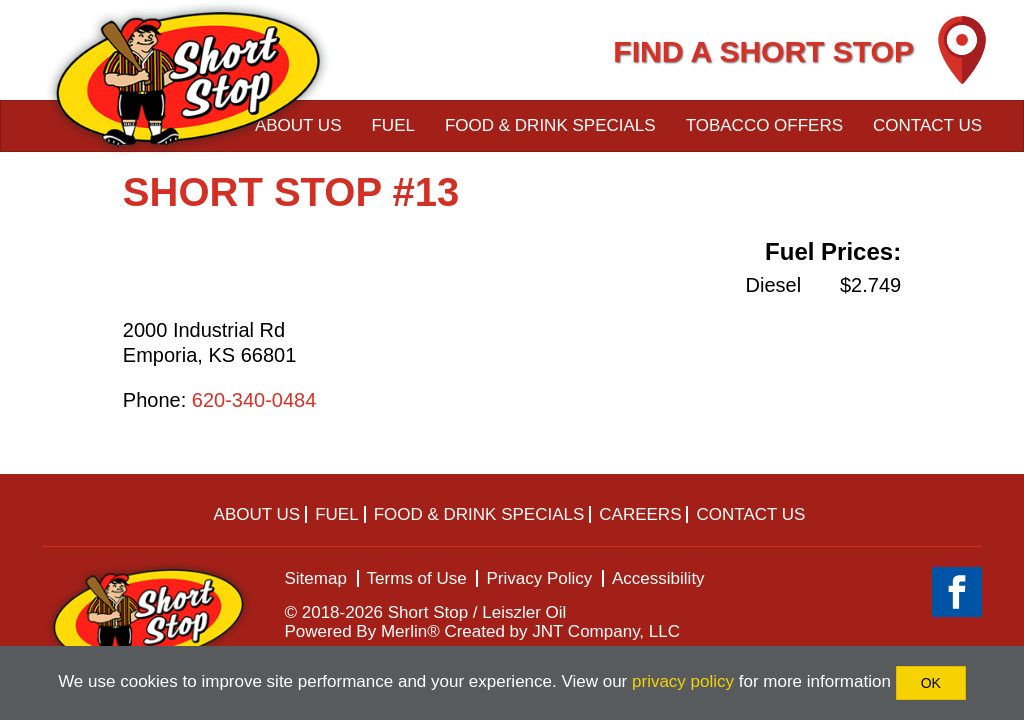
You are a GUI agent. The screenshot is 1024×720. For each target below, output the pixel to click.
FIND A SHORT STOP (763, 51)
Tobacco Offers (764, 125)
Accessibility (658, 578)
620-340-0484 (254, 400)
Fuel (392, 125)
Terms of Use (417, 578)
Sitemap (316, 578)
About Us (257, 514)
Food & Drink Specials (550, 125)
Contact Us (927, 125)
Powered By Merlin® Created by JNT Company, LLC (483, 631)
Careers (640, 514)
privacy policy (683, 681)
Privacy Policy (539, 578)
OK (931, 683)
